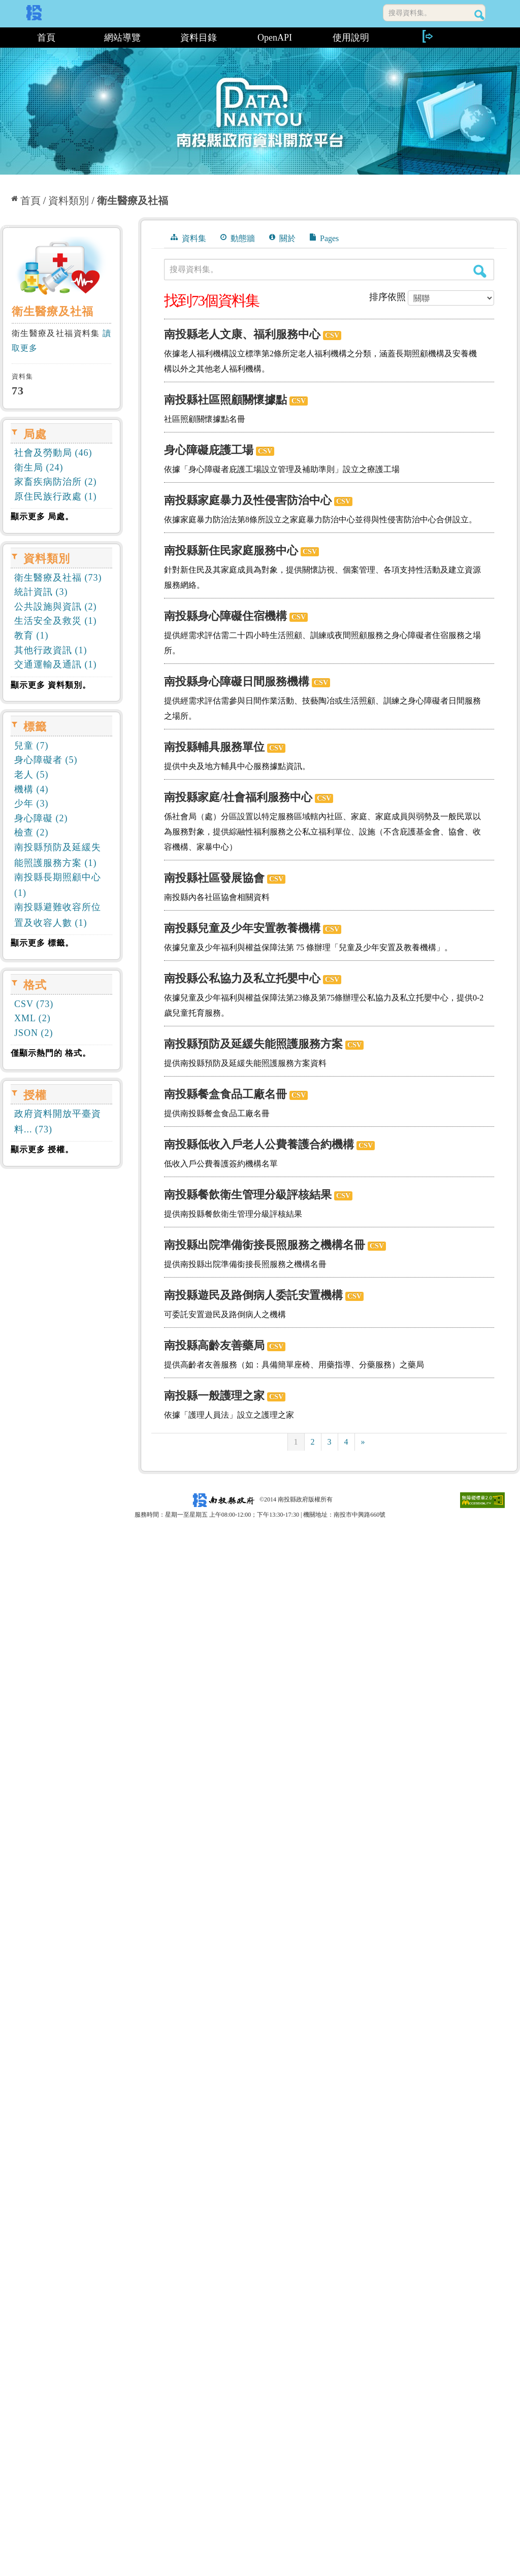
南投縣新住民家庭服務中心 (231, 550)
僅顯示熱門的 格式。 (51, 1053)
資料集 (188, 238)
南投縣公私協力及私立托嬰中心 (242, 978)
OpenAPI (274, 37)
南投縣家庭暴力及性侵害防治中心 (248, 500)
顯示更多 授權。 (42, 1149)
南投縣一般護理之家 (214, 1395)
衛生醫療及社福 (132, 200)
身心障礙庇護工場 (208, 450)
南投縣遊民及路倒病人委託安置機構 (253, 1295)
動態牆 (237, 238)
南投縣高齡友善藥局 (214, 1345)
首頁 (46, 37)
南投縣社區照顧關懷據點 (225, 399)
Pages (324, 238)
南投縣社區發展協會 (214, 878)
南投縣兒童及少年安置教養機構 (242, 928)
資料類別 (68, 200)
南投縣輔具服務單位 (214, 747)
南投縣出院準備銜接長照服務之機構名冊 (264, 1245)
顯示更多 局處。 (42, 516)
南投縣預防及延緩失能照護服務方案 (253, 1044)
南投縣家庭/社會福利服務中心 (238, 797)
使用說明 (351, 37)
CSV (332, 335)
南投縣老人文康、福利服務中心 (242, 334)
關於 (282, 238)
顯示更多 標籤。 (42, 943)
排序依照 (387, 297)
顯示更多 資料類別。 (51, 685)
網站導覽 (122, 37)
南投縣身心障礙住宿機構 (225, 616)
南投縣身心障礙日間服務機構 (236, 681)
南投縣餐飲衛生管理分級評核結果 (248, 1194)
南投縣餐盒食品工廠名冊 (225, 1094)
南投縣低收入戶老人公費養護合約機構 (259, 1144)
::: (4, 37)
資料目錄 (198, 37)
